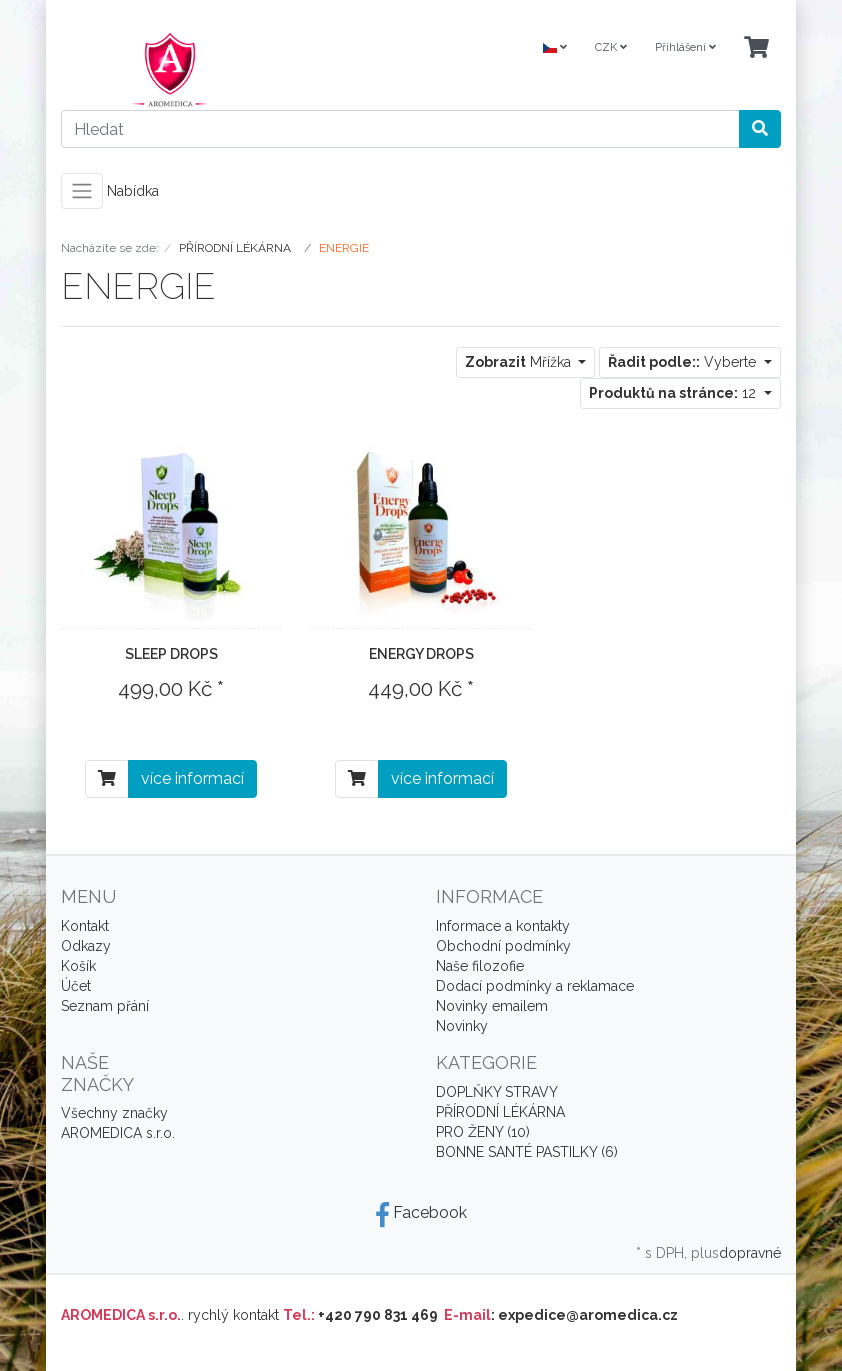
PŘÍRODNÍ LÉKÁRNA (500, 1112)
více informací (192, 778)
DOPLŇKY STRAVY (497, 1092)
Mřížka (520, 362)
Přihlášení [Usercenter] (685, 47)
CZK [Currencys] (611, 47)
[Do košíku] (107, 779)
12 (674, 393)
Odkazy (86, 946)
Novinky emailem (492, 1006)
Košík (78, 966)
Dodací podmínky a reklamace (535, 986)
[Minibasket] (756, 48)
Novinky (462, 1026)
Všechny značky (114, 1113)
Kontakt (85, 926)
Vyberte (684, 362)
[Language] (555, 48)
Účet (76, 986)
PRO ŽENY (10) (483, 1132)
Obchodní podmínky (503, 946)
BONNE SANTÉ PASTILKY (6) (527, 1152)
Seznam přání (105, 1006)
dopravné (750, 1253)
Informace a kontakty (503, 926)
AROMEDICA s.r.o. (118, 1133)
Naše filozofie (480, 966)
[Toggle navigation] (82, 191)
